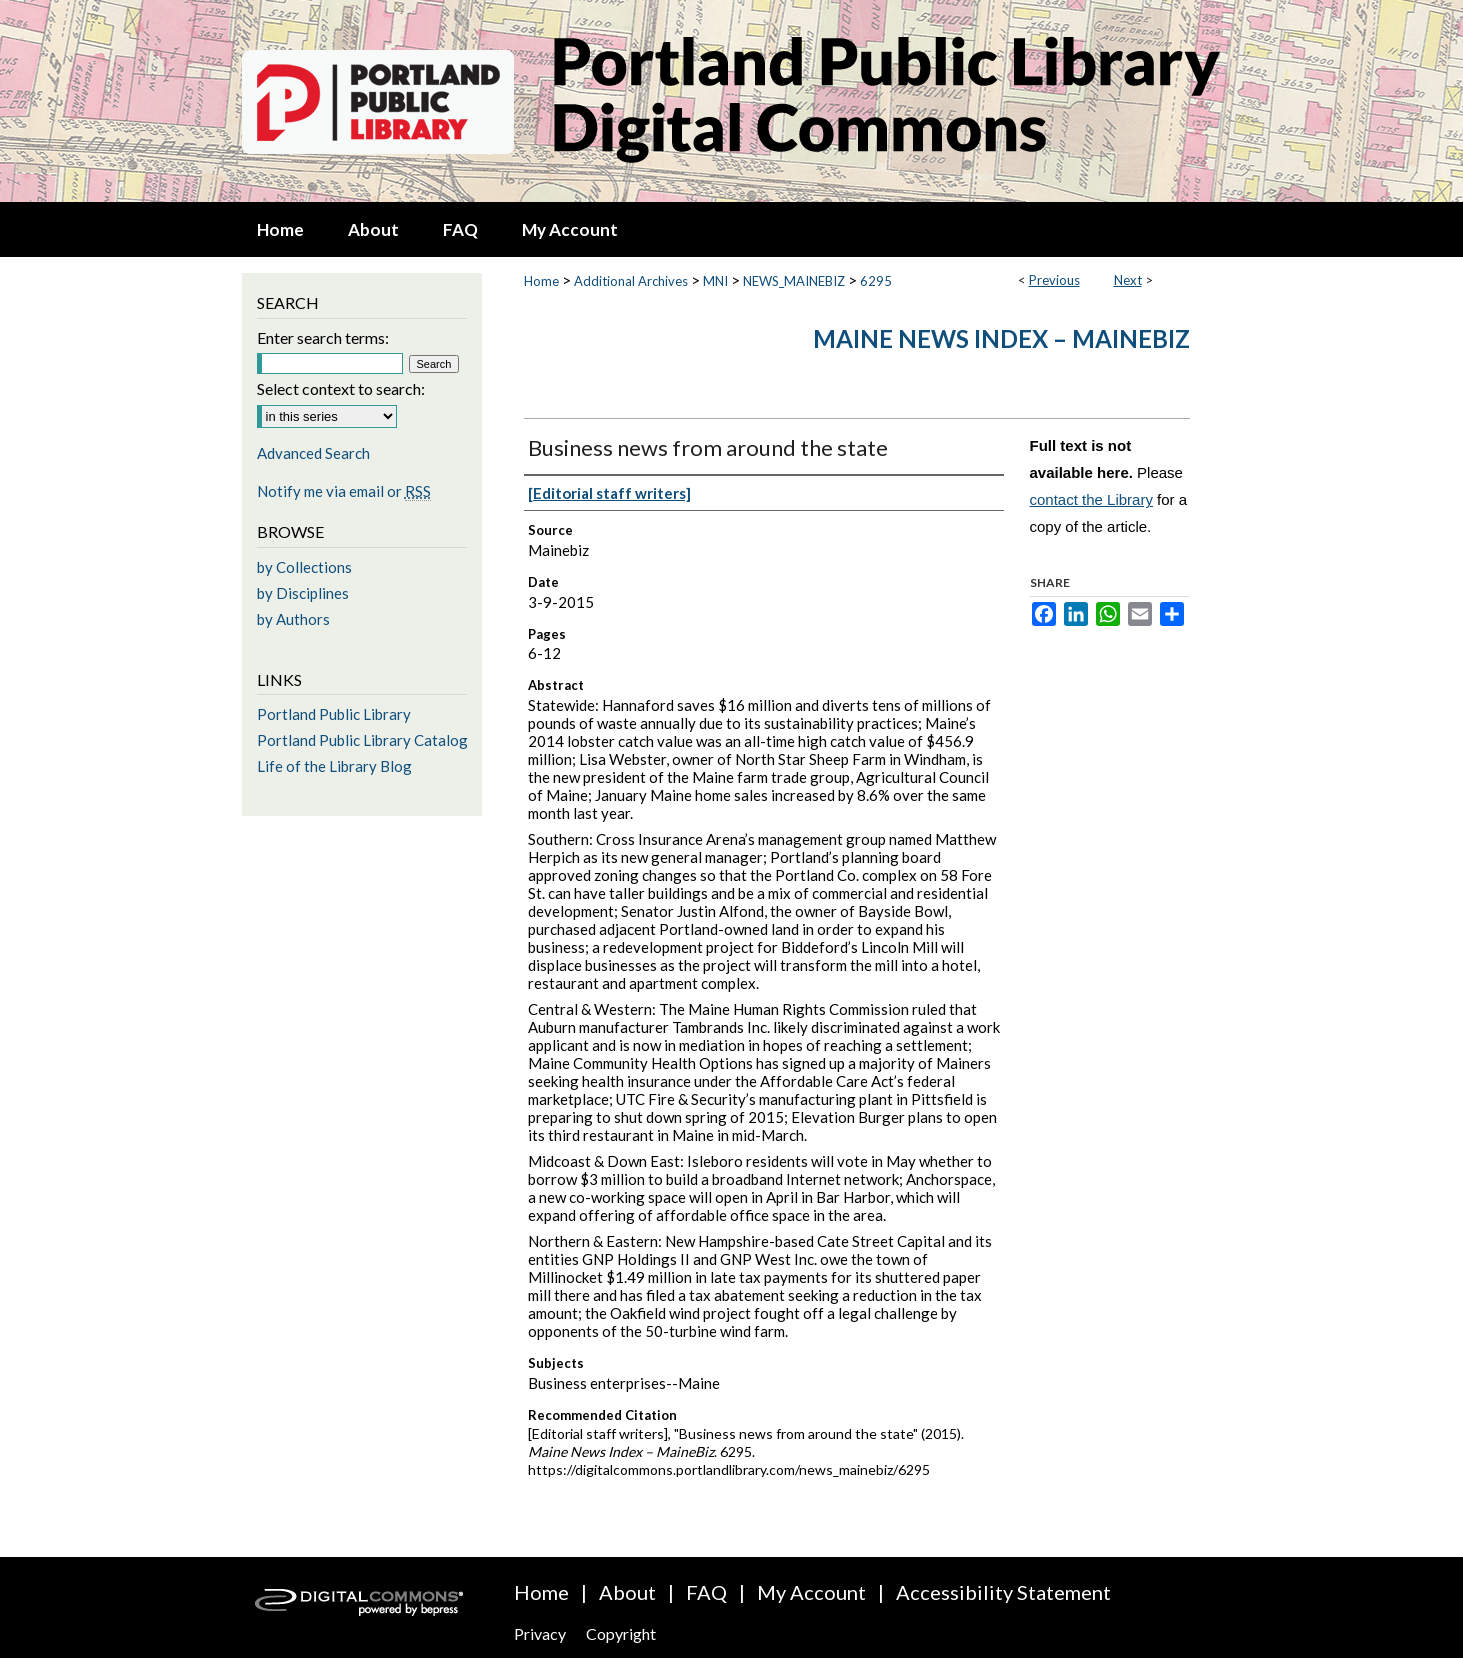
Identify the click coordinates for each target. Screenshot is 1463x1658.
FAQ (706, 1592)
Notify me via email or (344, 491)
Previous (1054, 280)
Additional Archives (631, 281)
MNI (715, 281)
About (627, 1592)
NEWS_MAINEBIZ (794, 281)
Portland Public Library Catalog (362, 740)
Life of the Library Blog (334, 766)
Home (541, 281)
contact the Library (1091, 499)
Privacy (540, 1633)
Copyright (621, 1633)
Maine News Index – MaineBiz (1001, 338)
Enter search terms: (323, 337)
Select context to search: (341, 388)
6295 (876, 281)
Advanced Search (313, 453)
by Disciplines (303, 593)
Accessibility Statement (1003, 1592)
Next (1128, 280)
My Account (811, 1592)
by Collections (304, 567)
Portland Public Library (334, 714)
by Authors (293, 619)
